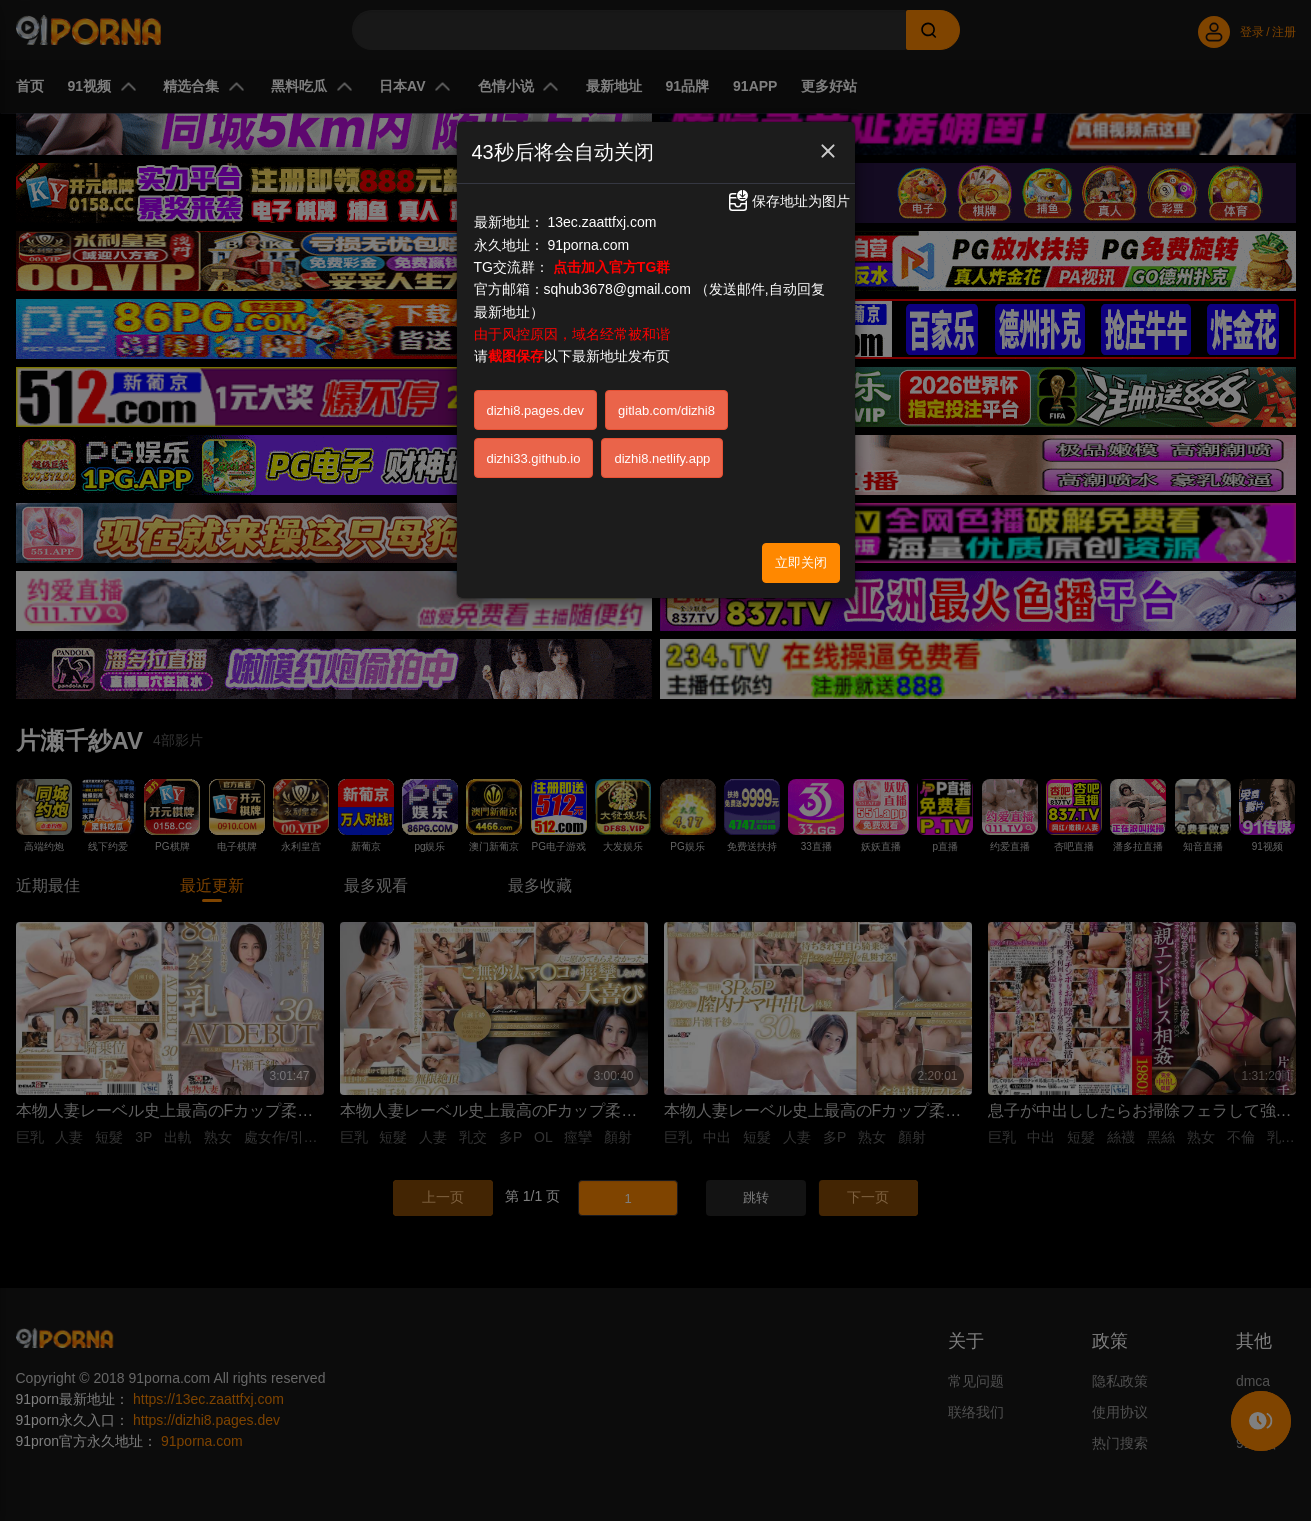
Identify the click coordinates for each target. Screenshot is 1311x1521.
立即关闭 (801, 562)
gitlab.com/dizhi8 (666, 410)
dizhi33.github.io (534, 458)
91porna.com (588, 245)
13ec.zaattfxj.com (601, 222)
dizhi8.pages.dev (536, 410)
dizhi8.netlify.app (662, 458)
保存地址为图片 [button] (788, 201)
